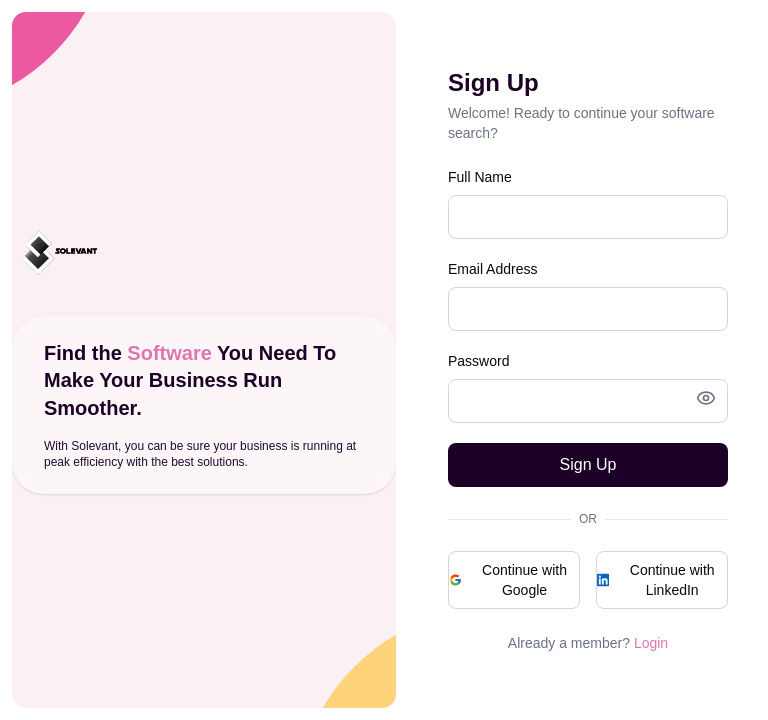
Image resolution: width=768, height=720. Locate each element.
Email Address (492, 269)
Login (651, 643)
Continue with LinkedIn (656, 580)
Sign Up (588, 464)
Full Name (480, 177)
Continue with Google (508, 580)
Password (478, 361)
